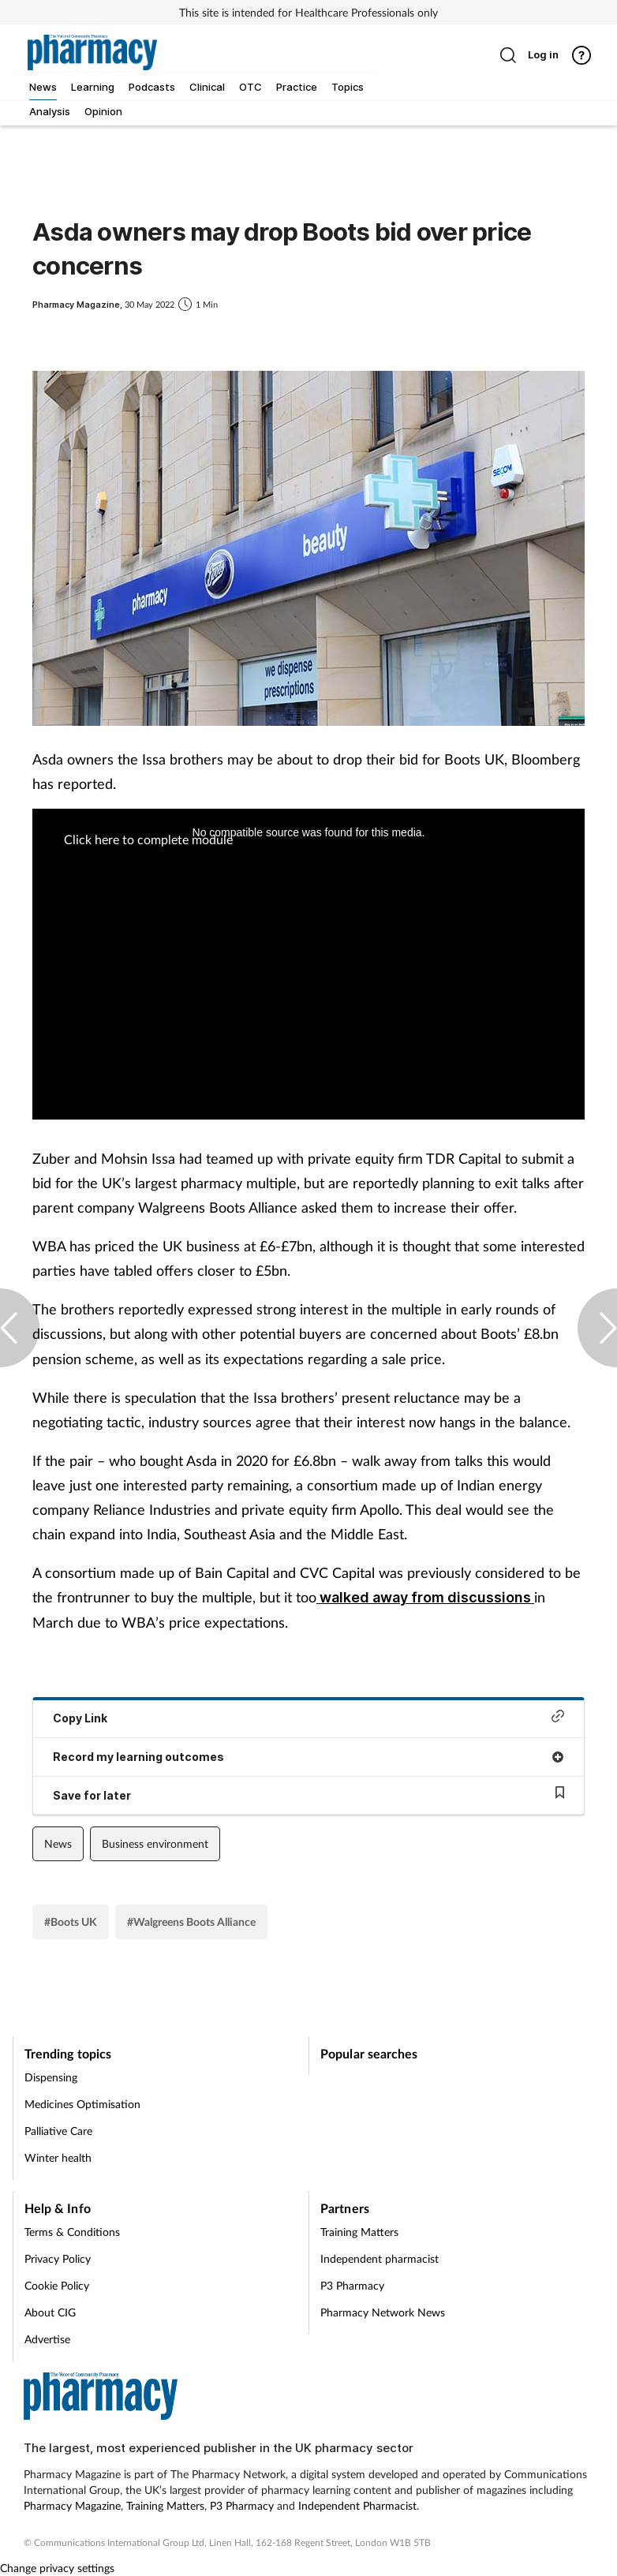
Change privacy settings (57, 2567)
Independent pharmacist (379, 2258)
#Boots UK (70, 1921)
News (58, 1843)
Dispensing (50, 2077)
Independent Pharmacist (357, 2505)
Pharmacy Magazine (72, 2505)
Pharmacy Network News (382, 2312)
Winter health (58, 2157)
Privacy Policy (57, 2258)
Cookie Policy (56, 2285)
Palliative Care (58, 2130)
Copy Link (308, 1717)
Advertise (47, 2339)
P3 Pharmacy (352, 2285)
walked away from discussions (425, 1597)
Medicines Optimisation (82, 2104)
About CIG (50, 2312)
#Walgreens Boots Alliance (191, 1921)
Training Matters (359, 2231)
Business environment (155, 1843)
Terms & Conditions (72, 2231)
